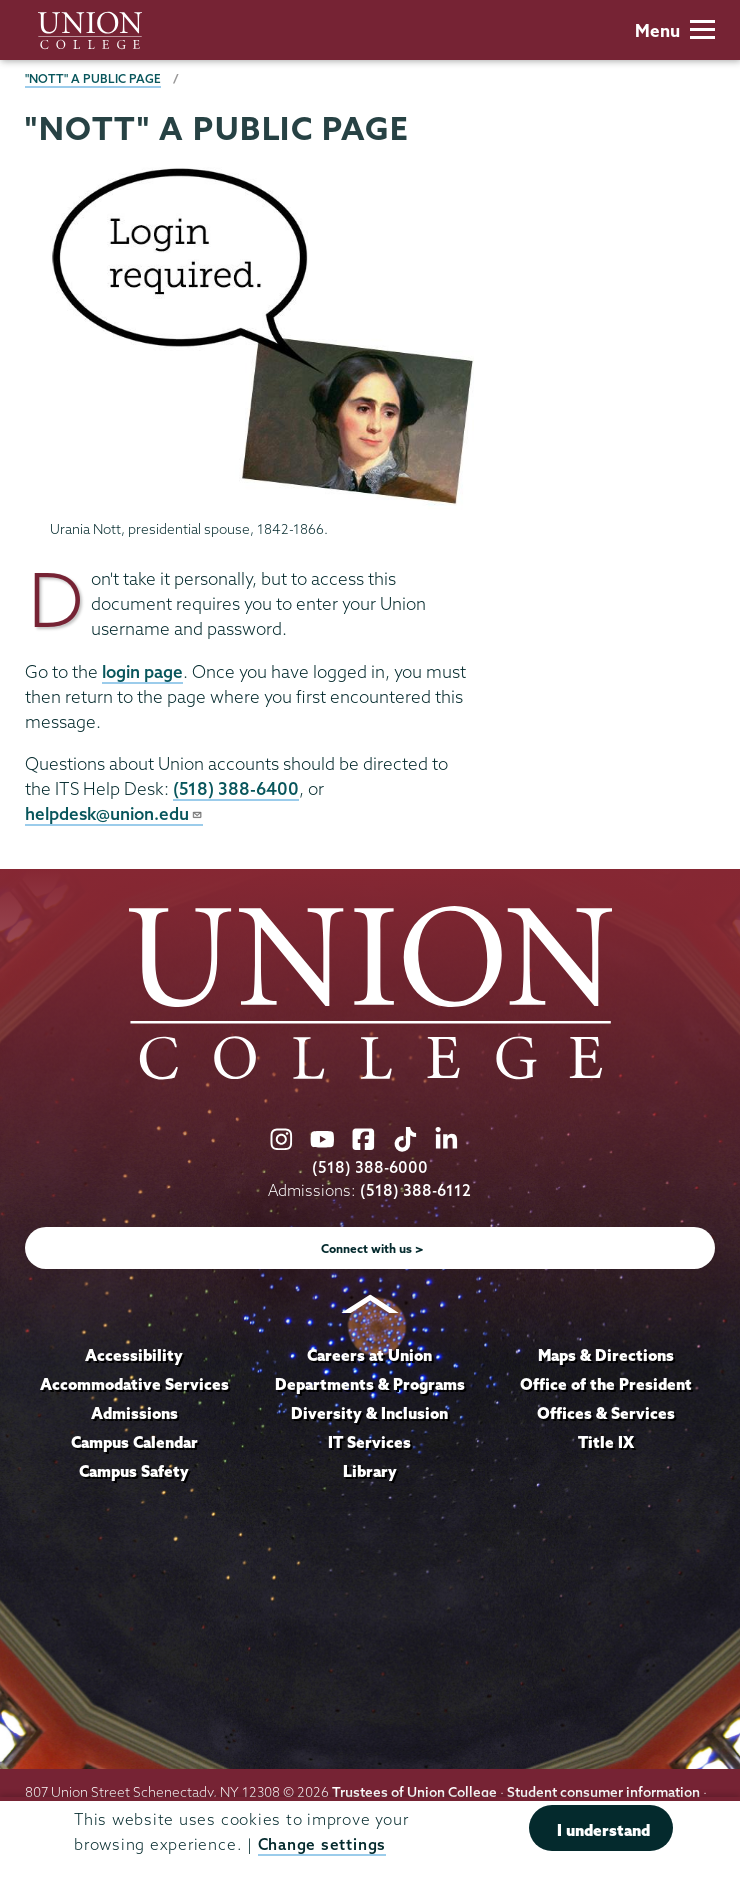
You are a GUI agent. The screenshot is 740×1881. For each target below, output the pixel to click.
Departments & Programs (370, 1384)
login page (142, 671)
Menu (675, 30)
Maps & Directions (606, 1355)
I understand (603, 1830)
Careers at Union (369, 1355)
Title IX (606, 1442)
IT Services (369, 1442)
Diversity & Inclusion (369, 1413)
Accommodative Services (134, 1384)
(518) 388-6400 (236, 788)
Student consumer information (603, 1792)
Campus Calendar (134, 1442)
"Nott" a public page (93, 78)
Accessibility (134, 1355)
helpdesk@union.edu (114, 813)
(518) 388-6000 (370, 1167)
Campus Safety (134, 1471)
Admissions (134, 1413)
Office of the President (606, 1384)
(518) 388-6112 (415, 1190)
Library (370, 1471)
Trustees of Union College (414, 1792)
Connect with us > (372, 1248)
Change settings (322, 1844)
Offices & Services (606, 1413)
